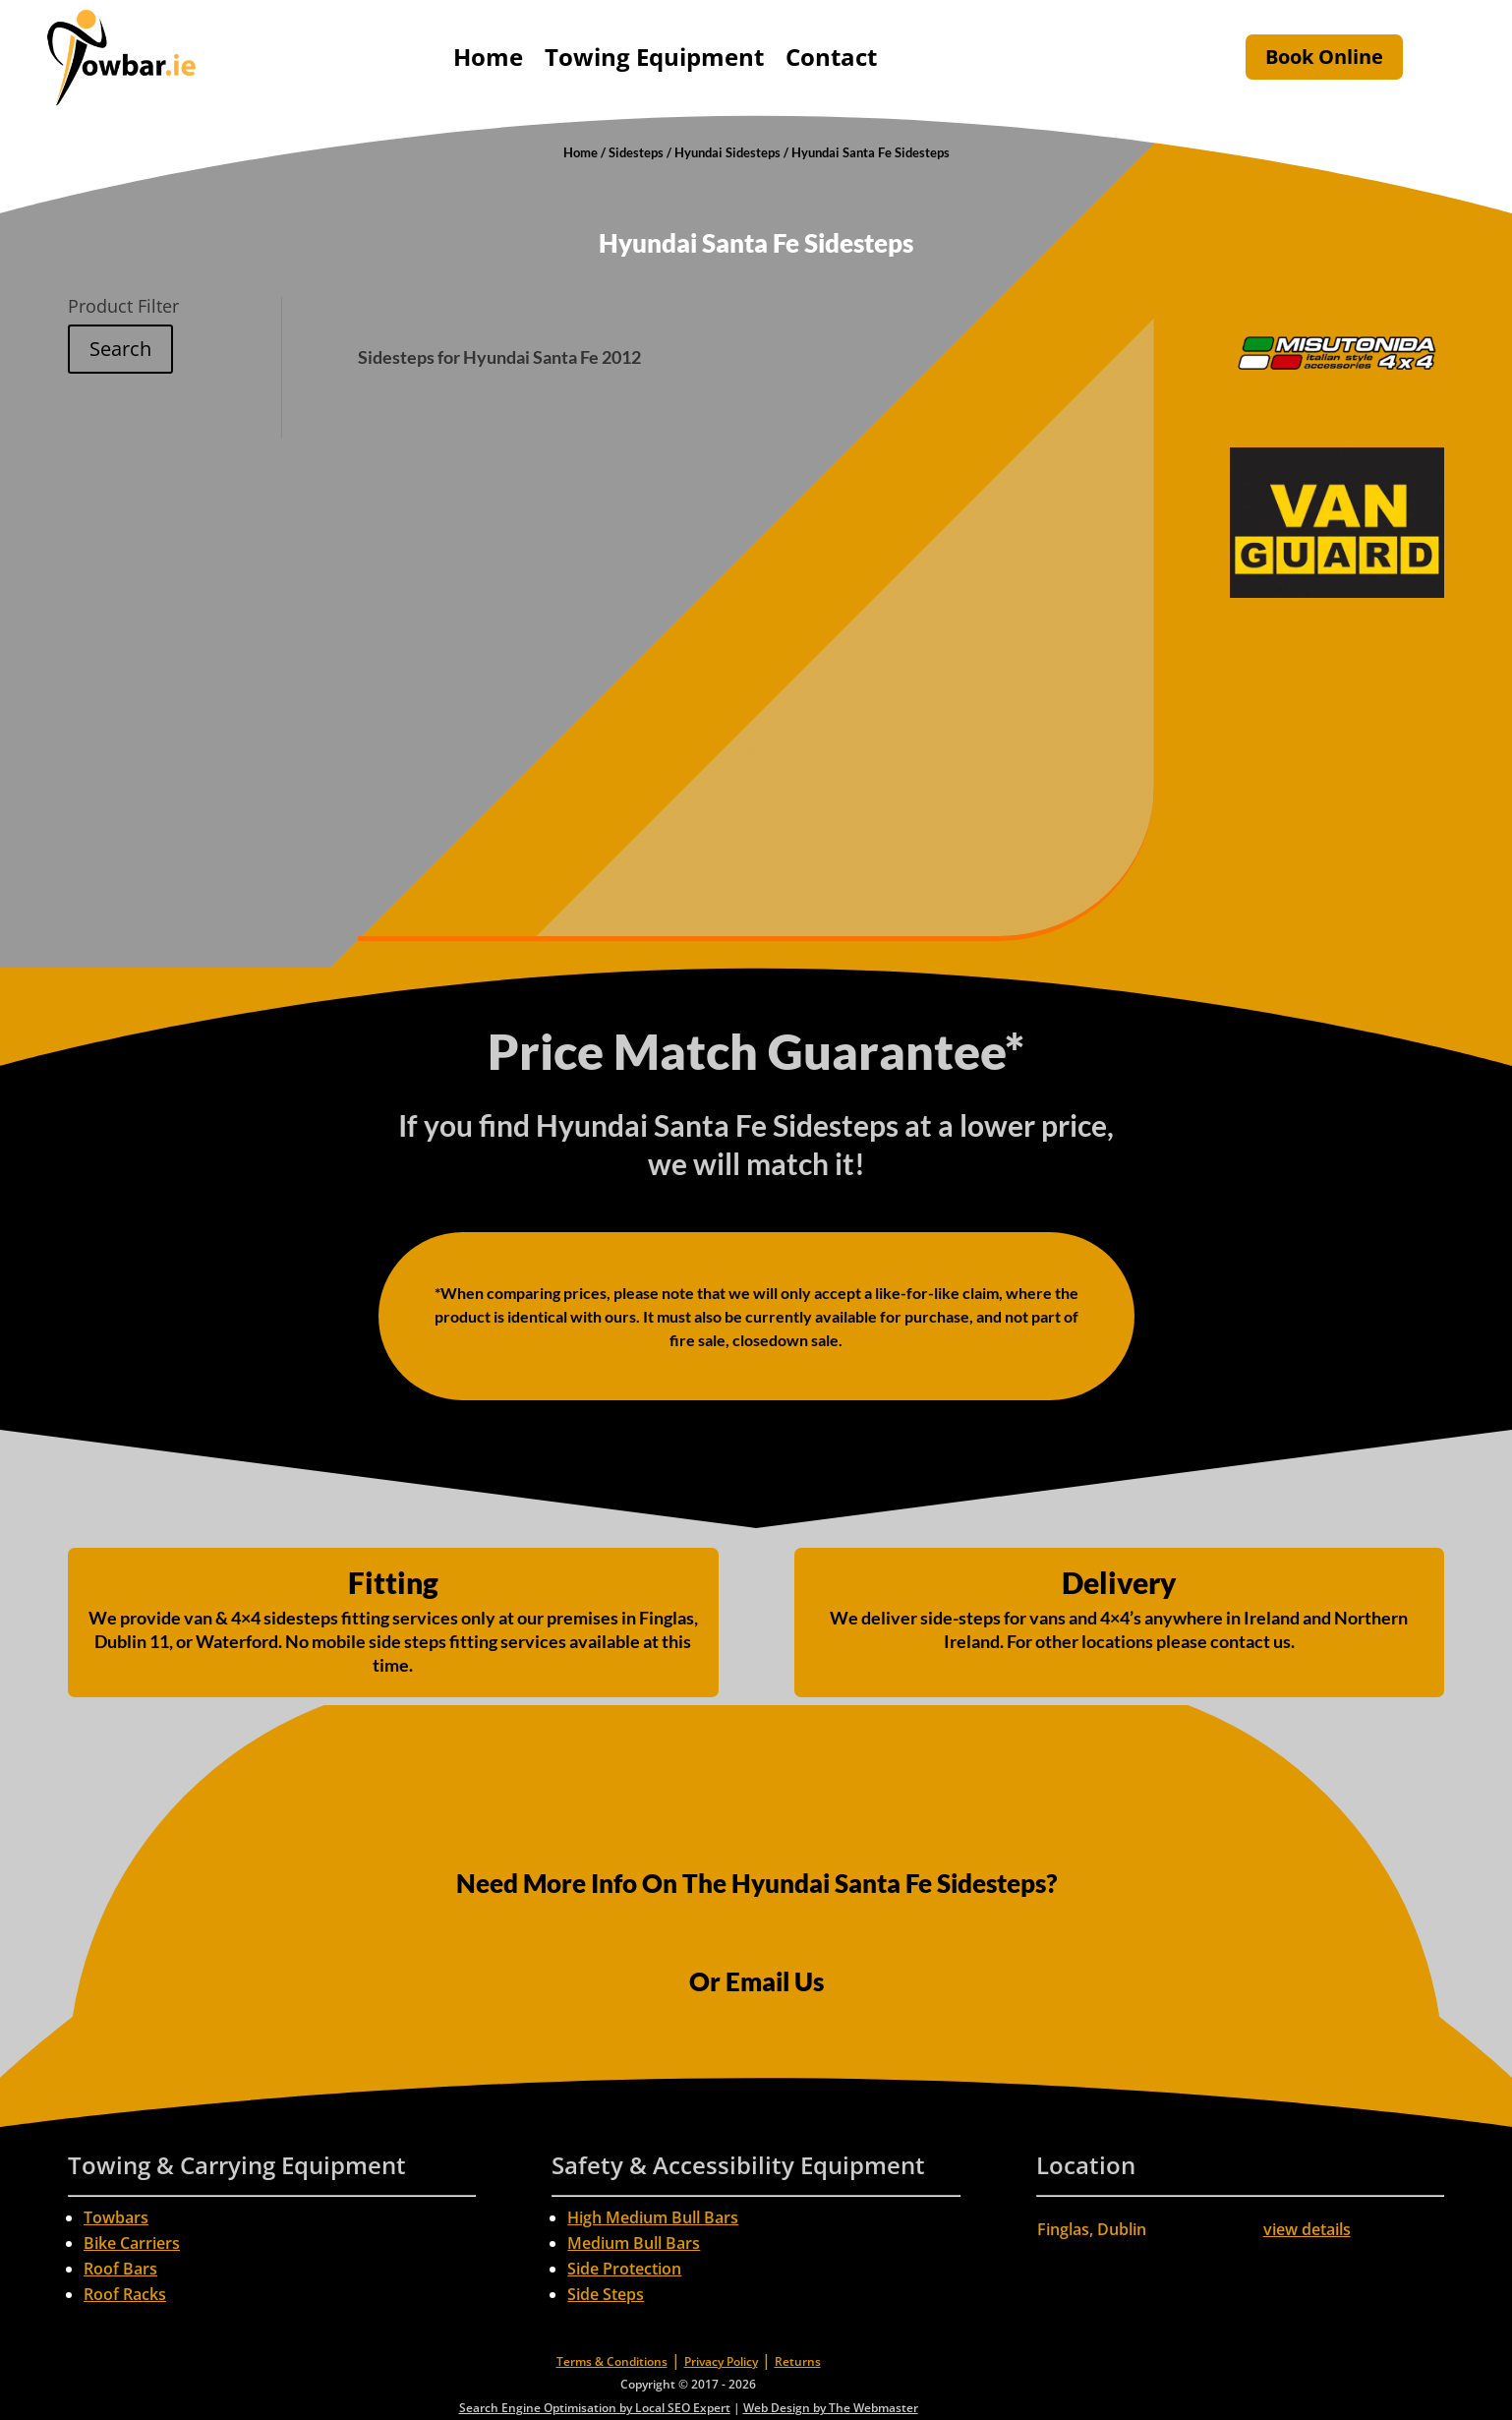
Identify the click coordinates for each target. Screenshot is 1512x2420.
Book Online (1324, 56)
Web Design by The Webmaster (830, 2407)
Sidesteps (636, 152)
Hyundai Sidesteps (727, 152)
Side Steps (605, 2294)
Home (488, 56)
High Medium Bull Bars (652, 2217)
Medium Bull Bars (633, 2243)
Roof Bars (120, 2268)
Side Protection (624, 2268)
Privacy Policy (721, 2361)
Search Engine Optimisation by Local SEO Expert (594, 2407)
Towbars (116, 2217)
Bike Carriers (132, 2243)
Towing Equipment (654, 56)
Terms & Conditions (612, 2361)
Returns (798, 2361)
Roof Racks (125, 2294)
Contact (831, 56)
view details (1307, 2229)
